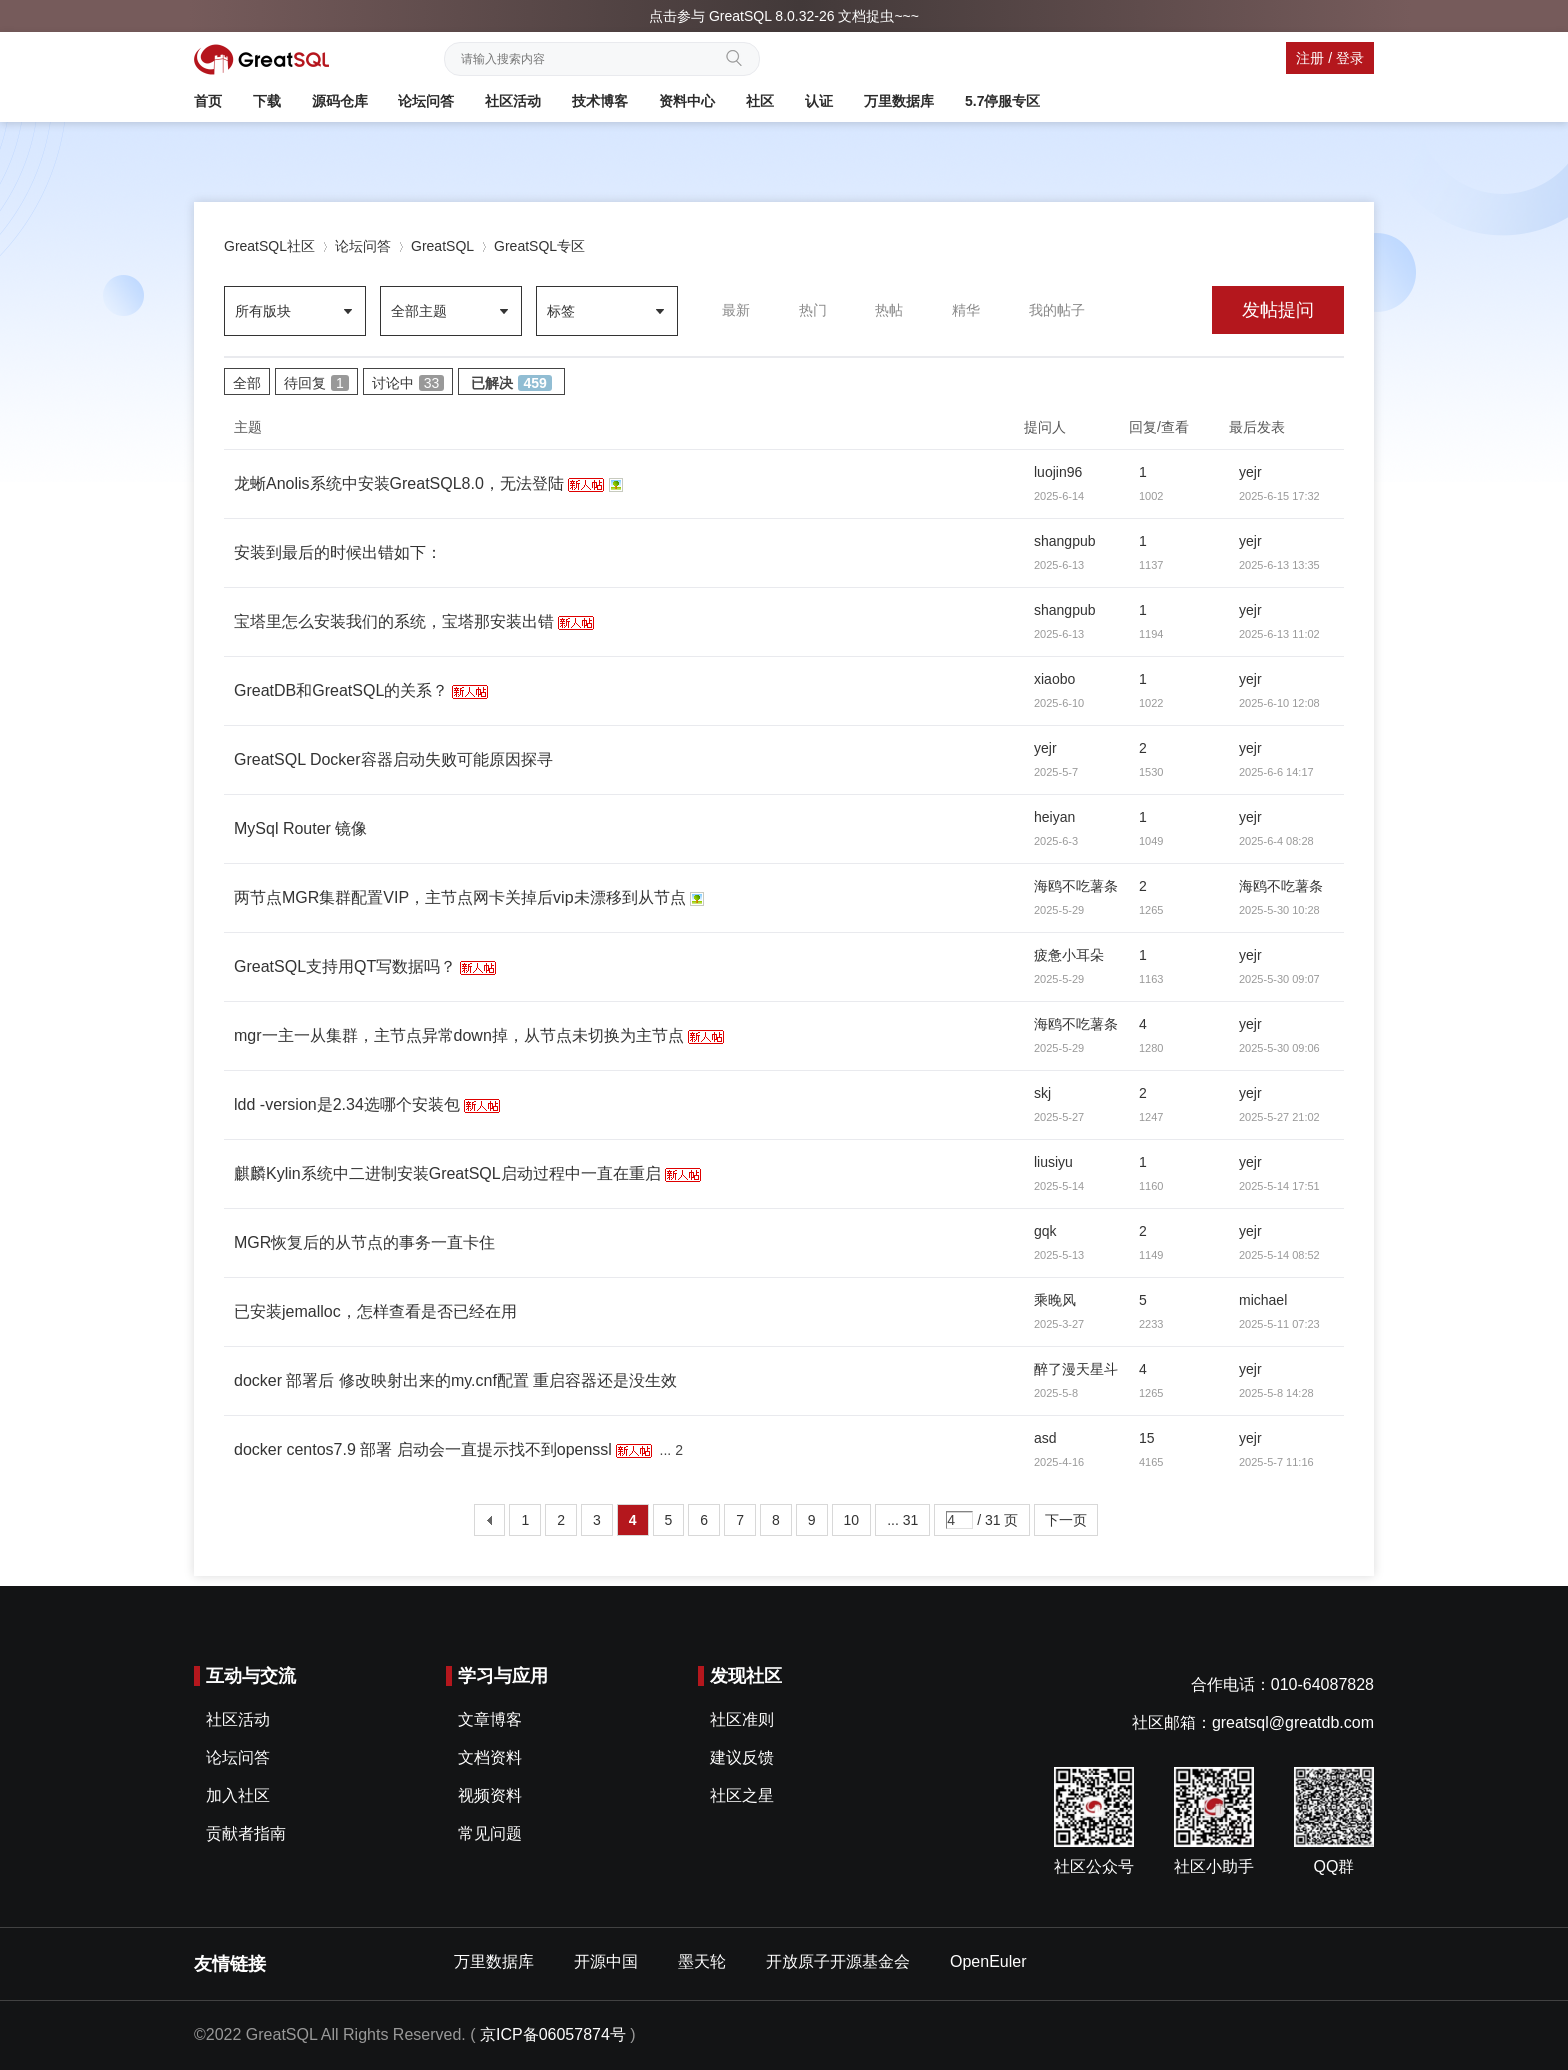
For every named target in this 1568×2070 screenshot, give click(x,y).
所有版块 (263, 311)
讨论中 (408, 383)
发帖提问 (1278, 310)
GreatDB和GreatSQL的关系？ (341, 690)
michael (1263, 1300)
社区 (760, 101)
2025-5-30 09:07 (1279, 979)
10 (852, 1520)
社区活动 (513, 101)
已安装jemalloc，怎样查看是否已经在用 (375, 1311)
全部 (247, 383)
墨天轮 (702, 1961)
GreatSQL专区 (539, 246)
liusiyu (1053, 1162)
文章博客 (490, 1719)
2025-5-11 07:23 (1279, 1324)
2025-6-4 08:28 (1276, 841)
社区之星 (742, 1795)
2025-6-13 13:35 (1279, 565)
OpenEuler (988, 1961)
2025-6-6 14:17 (1276, 772)
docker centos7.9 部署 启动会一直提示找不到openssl (423, 1449)
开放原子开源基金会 (838, 1961)
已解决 (511, 383)
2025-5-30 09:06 (1279, 1048)
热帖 (889, 310)
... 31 (902, 1520)
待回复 (316, 383)
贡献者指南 (246, 1833)
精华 (966, 310)
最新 (736, 310)
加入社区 (238, 1795)
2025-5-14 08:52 (1279, 1255)
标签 (561, 311)
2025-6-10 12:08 (1279, 703)
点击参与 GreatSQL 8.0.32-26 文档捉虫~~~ (784, 16)
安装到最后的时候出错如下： (338, 552)
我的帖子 (1057, 310)
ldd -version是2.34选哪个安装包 (347, 1104)
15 (1147, 1438)
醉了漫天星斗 (1076, 1369)
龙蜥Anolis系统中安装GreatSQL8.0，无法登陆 (399, 483)
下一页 (1066, 1520)
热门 (813, 310)
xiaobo (1054, 679)
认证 (819, 101)
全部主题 (419, 311)
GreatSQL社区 (269, 246)
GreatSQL (442, 246)
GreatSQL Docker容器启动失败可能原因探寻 (393, 759)
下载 (267, 101)
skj (1042, 1093)
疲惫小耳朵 (1069, 955)
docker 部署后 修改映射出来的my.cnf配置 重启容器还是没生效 (455, 1380)
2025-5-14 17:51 (1279, 1186)
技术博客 (600, 101)
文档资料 (490, 1757)
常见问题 (490, 1833)
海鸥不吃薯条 (1076, 886)
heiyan (1054, 817)
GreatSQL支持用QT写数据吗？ (345, 966)
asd (1045, 1438)
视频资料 (490, 1795)
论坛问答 (426, 101)
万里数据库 (899, 101)
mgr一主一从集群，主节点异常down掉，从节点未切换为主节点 (459, 1035)
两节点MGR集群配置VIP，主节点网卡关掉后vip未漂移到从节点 (460, 897)
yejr (1250, 472)
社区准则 (742, 1719)
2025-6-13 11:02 (1279, 634)
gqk (1045, 1231)
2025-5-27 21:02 (1279, 1117)
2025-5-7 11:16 (1276, 1462)
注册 (1310, 58)
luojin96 (1058, 472)
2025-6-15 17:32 (1279, 496)
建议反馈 (742, 1757)
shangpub (1065, 541)
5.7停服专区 (1002, 101)
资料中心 (687, 101)
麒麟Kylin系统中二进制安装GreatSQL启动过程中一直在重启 (447, 1173)
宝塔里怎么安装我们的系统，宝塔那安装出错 (394, 621)
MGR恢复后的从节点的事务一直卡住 (364, 1242)
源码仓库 (340, 101)
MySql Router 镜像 (300, 828)
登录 (1350, 58)
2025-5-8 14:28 (1276, 1393)
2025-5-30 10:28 (1279, 910)
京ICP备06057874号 (553, 2034)
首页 (208, 101)
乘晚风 (1055, 1300)
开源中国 (606, 1961)
